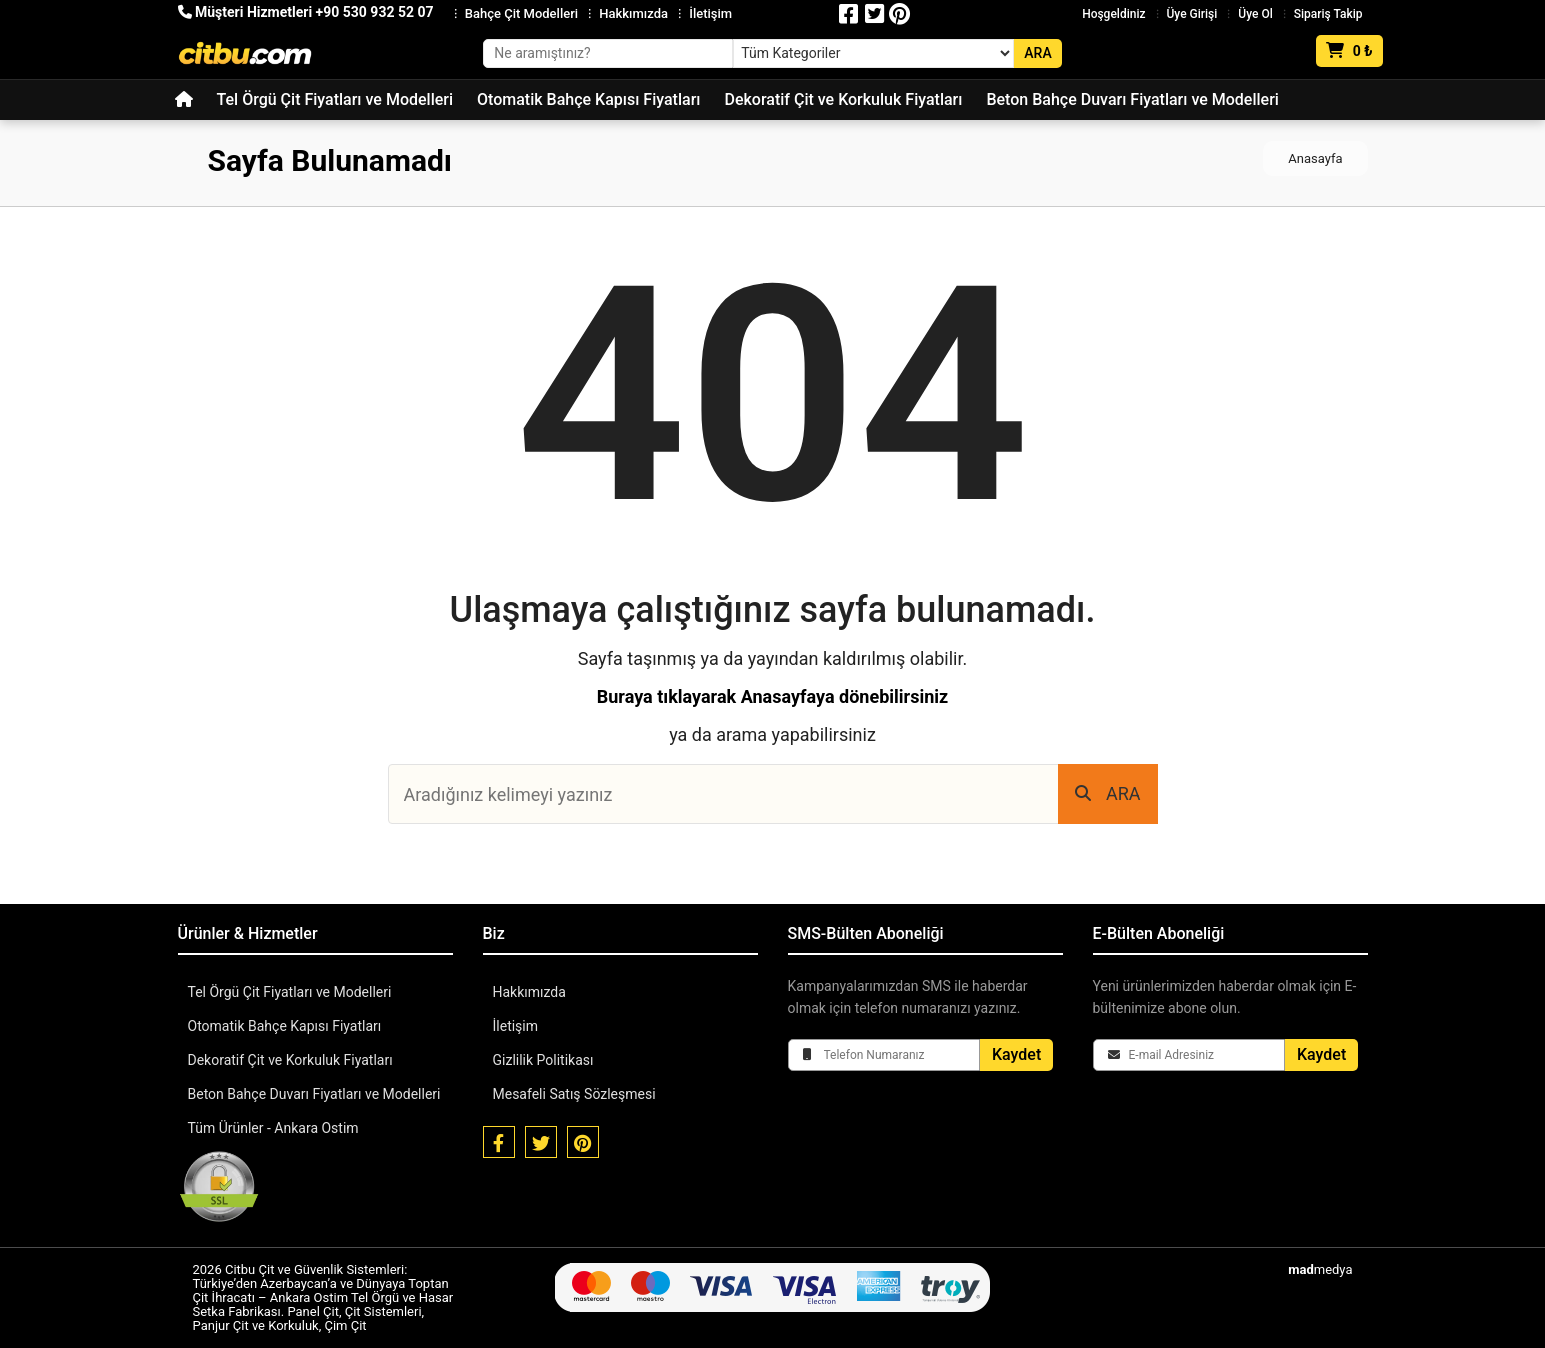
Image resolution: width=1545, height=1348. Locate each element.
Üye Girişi (1192, 14)
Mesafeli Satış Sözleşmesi (574, 1094)
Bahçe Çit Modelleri (521, 13)
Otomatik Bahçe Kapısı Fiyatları (588, 99)
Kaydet (1016, 1054)
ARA (1108, 793)
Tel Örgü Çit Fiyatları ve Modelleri (335, 99)
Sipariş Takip (1328, 14)
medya (1320, 1269)
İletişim (710, 13)
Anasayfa (1315, 158)
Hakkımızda (633, 13)
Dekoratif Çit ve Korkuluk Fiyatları (843, 99)
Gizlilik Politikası (543, 1060)
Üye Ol (1255, 14)
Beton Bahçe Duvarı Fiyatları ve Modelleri (1132, 99)
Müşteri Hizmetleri (306, 12)
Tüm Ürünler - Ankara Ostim (273, 1128)
